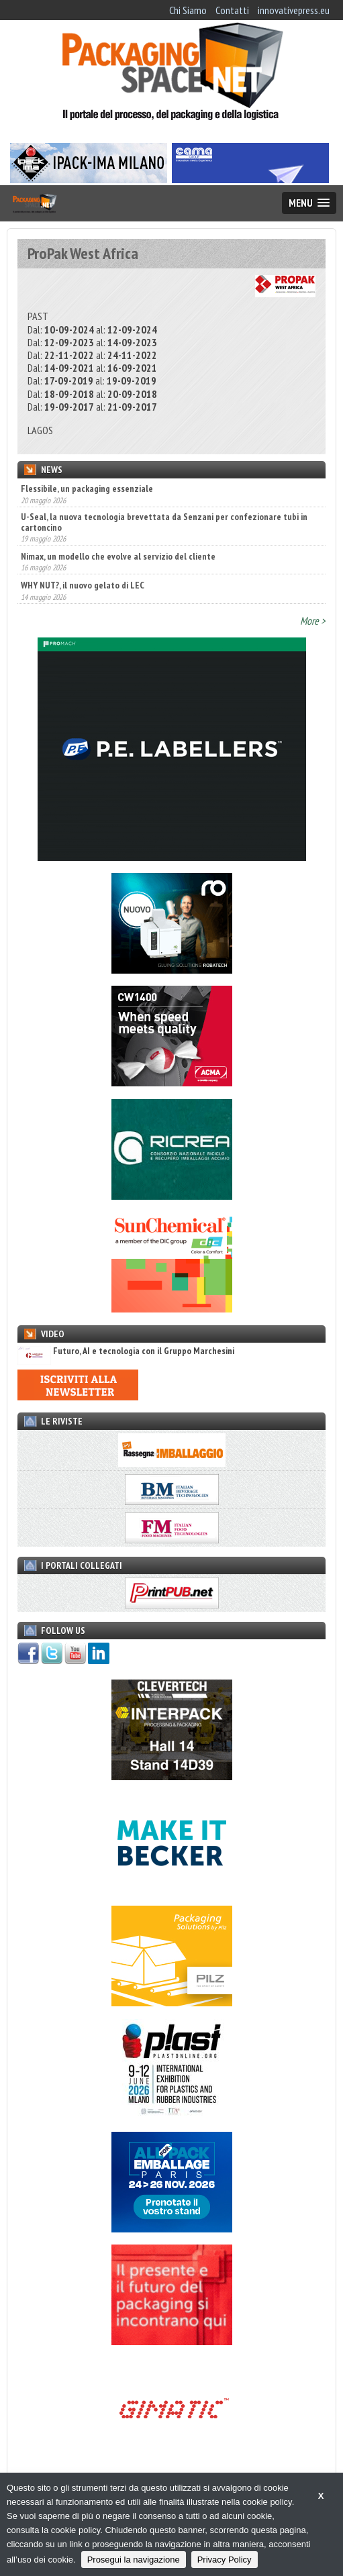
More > (313, 620)
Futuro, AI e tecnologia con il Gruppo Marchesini (125, 1351)
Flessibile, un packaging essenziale (87, 488)
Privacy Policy (224, 2560)
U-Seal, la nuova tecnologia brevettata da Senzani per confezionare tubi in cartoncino (164, 522)
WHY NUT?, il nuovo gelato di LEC (82, 585)
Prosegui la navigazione (133, 2560)
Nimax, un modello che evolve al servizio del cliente (118, 556)
